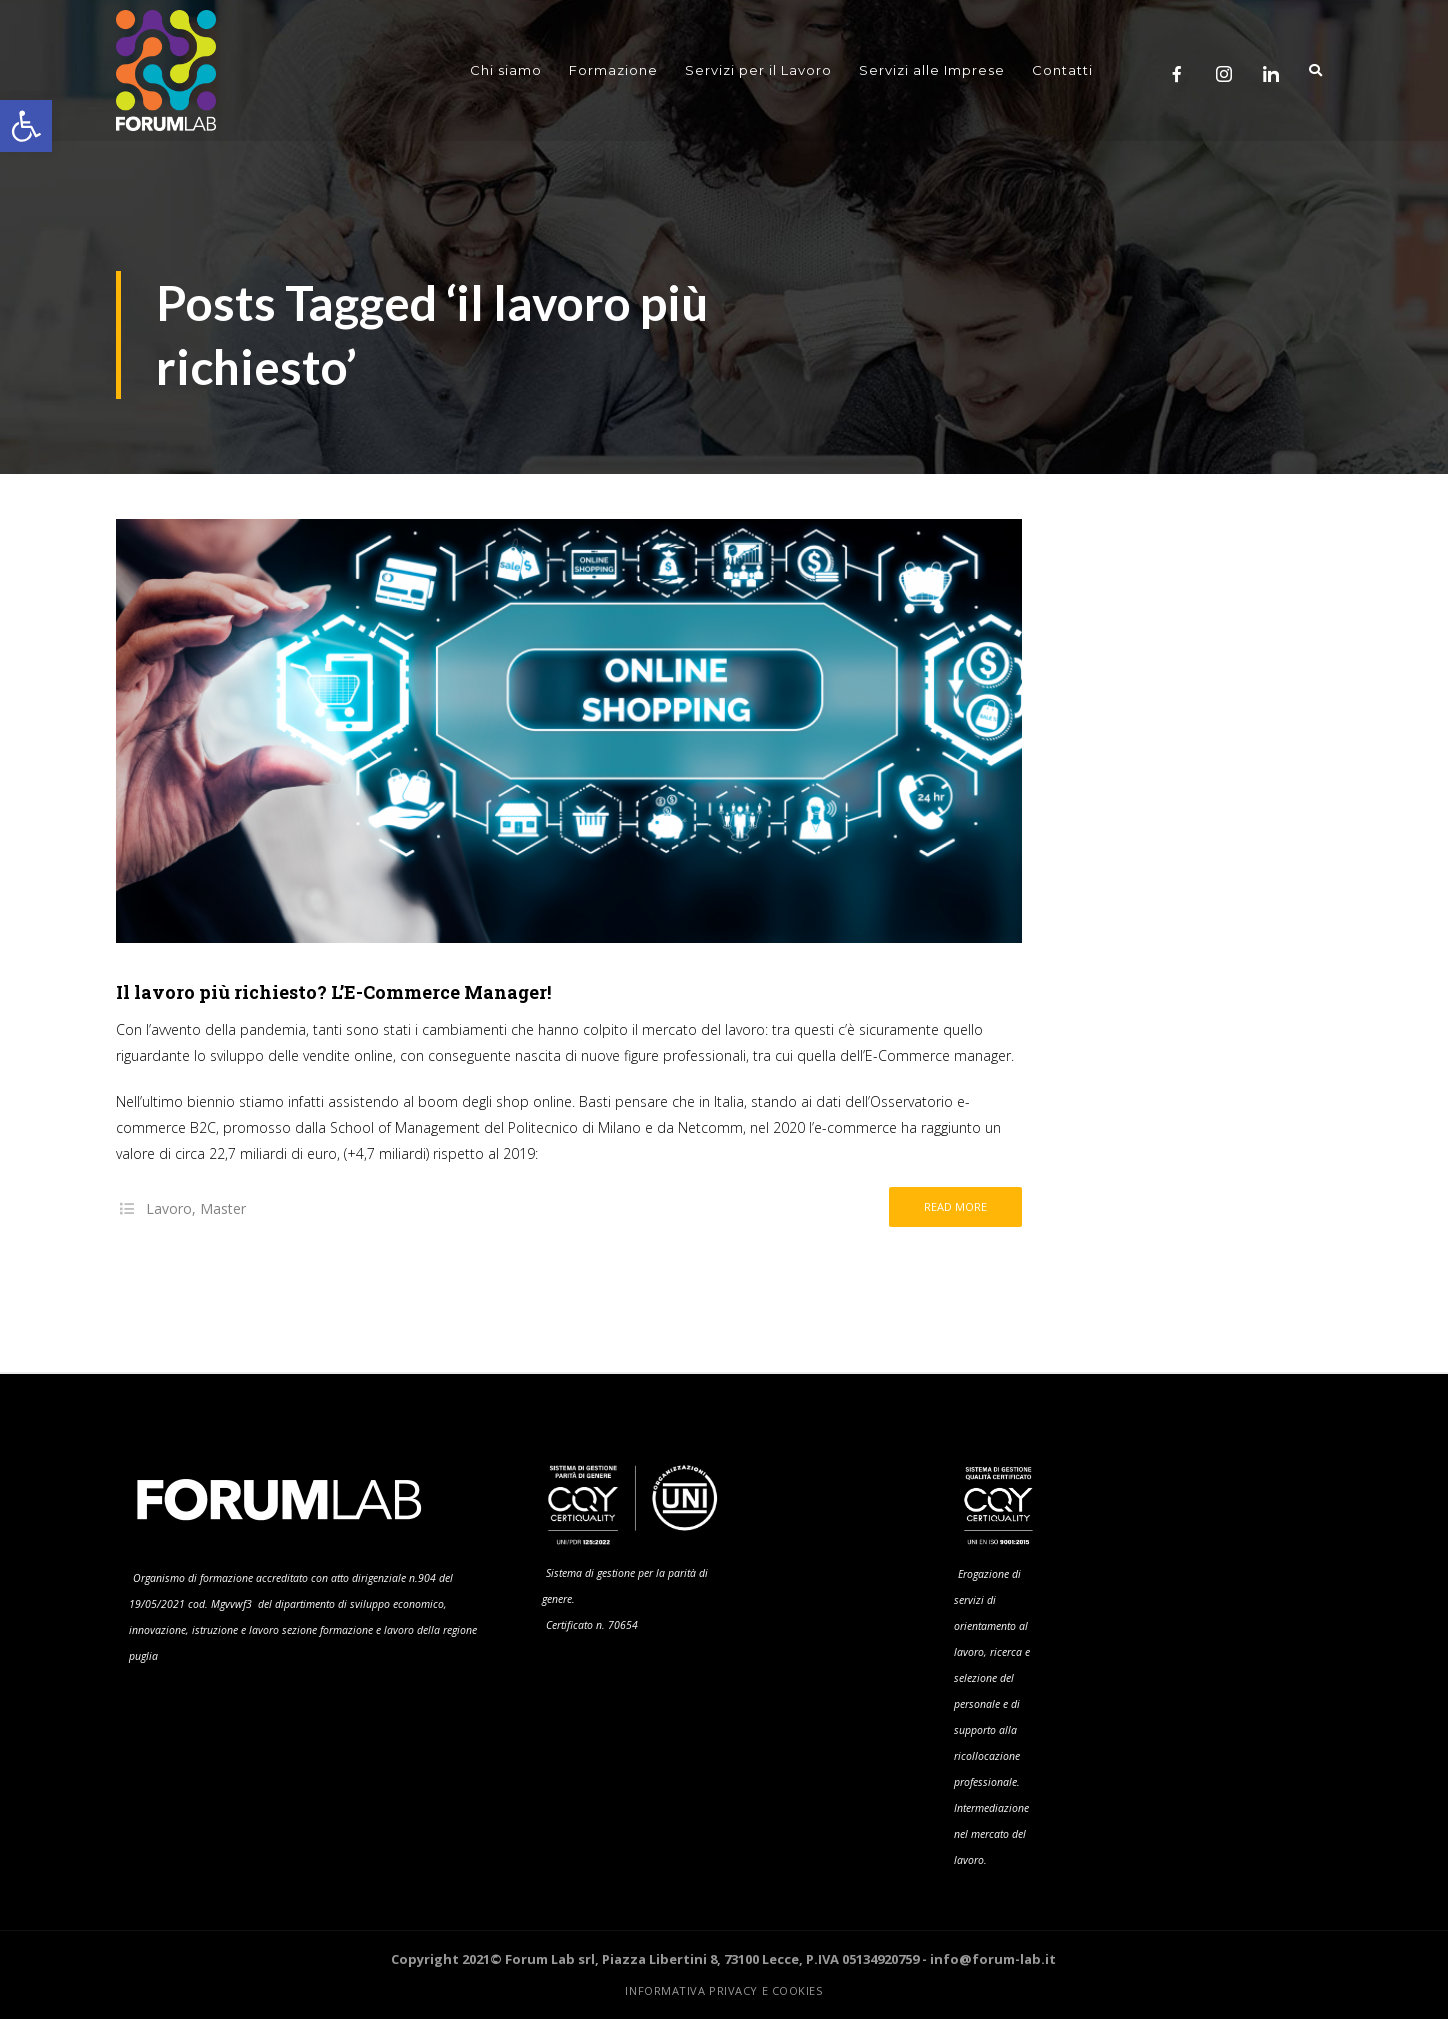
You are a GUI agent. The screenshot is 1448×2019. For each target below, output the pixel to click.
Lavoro (169, 1208)
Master (223, 1208)
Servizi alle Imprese (932, 70)
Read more (955, 1206)
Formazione (613, 70)
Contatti (1062, 70)
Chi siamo (506, 70)
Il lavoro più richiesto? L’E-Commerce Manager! (333, 992)
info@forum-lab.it (993, 1959)
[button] (26, 126)
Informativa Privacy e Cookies (723, 1990)
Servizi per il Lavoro (758, 70)
